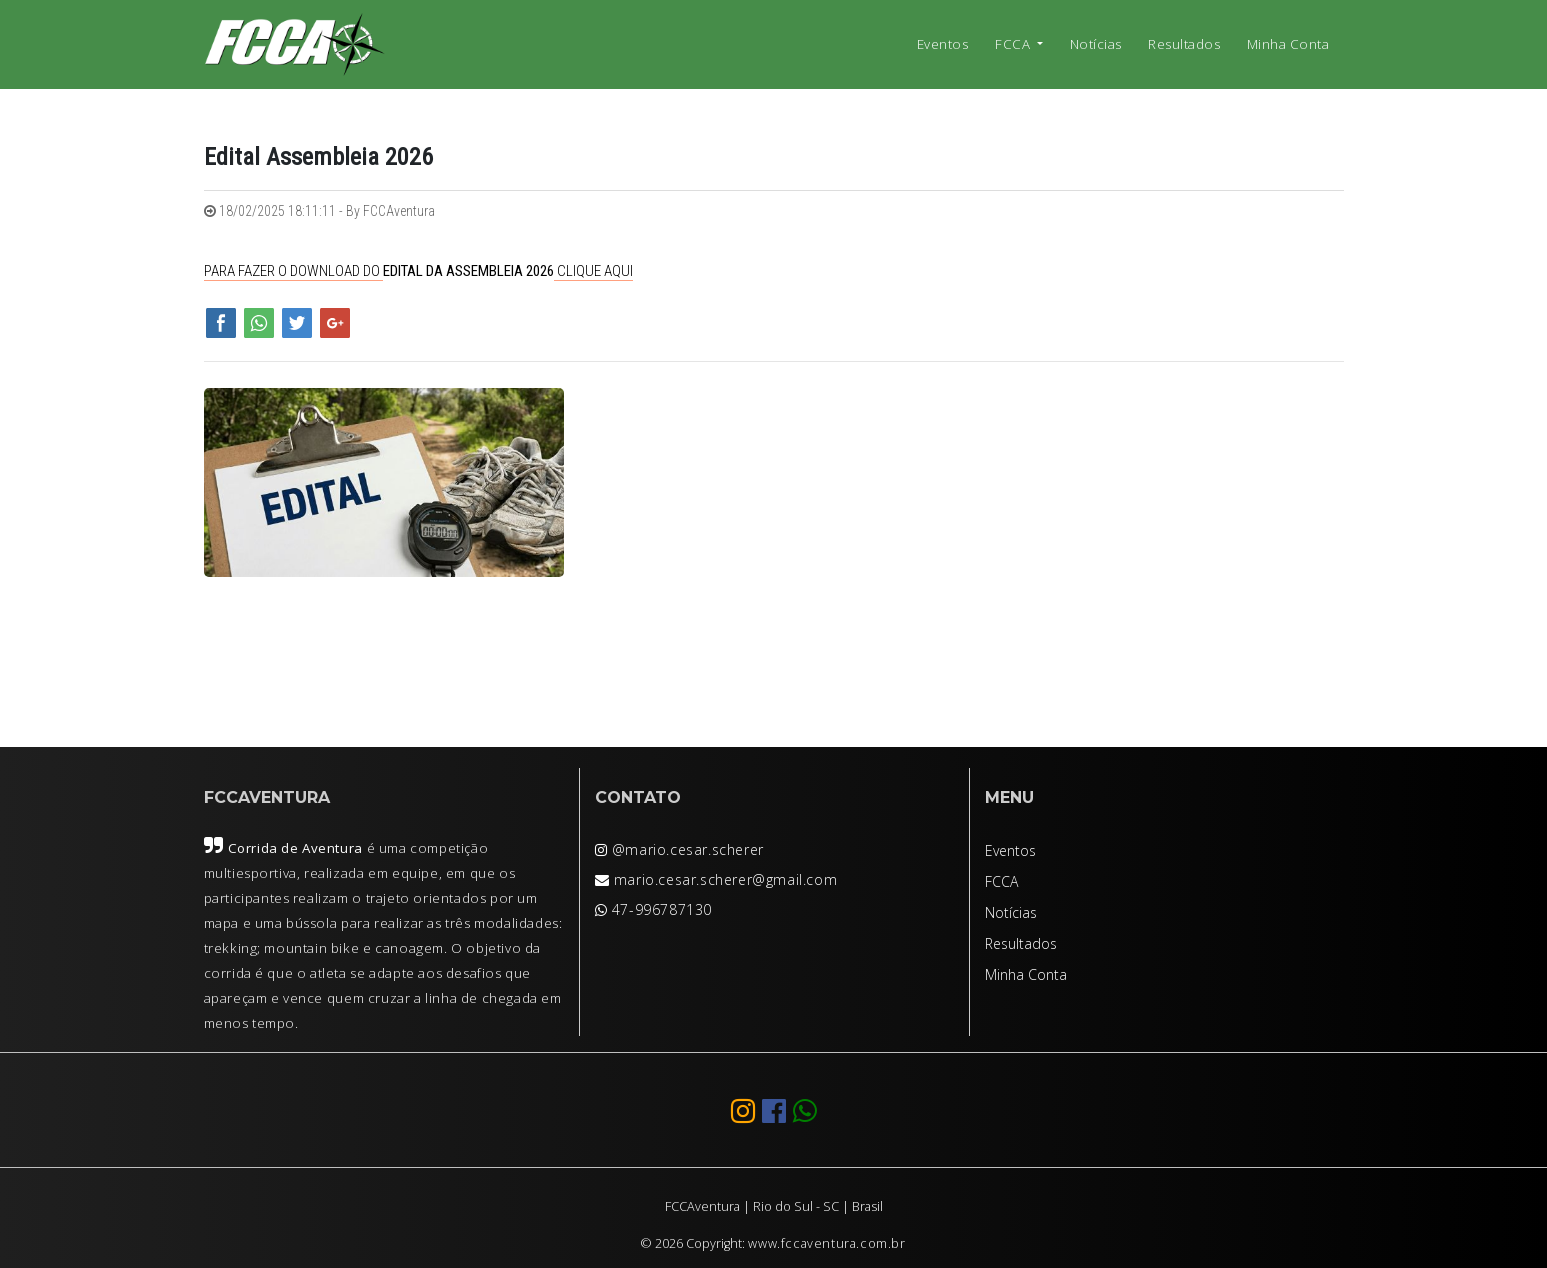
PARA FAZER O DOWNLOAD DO (293, 271)
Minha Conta (1288, 44)
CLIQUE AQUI (593, 271)
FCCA (1014, 44)
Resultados (1184, 44)
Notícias (1096, 44)
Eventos (943, 44)
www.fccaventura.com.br (826, 1243)
